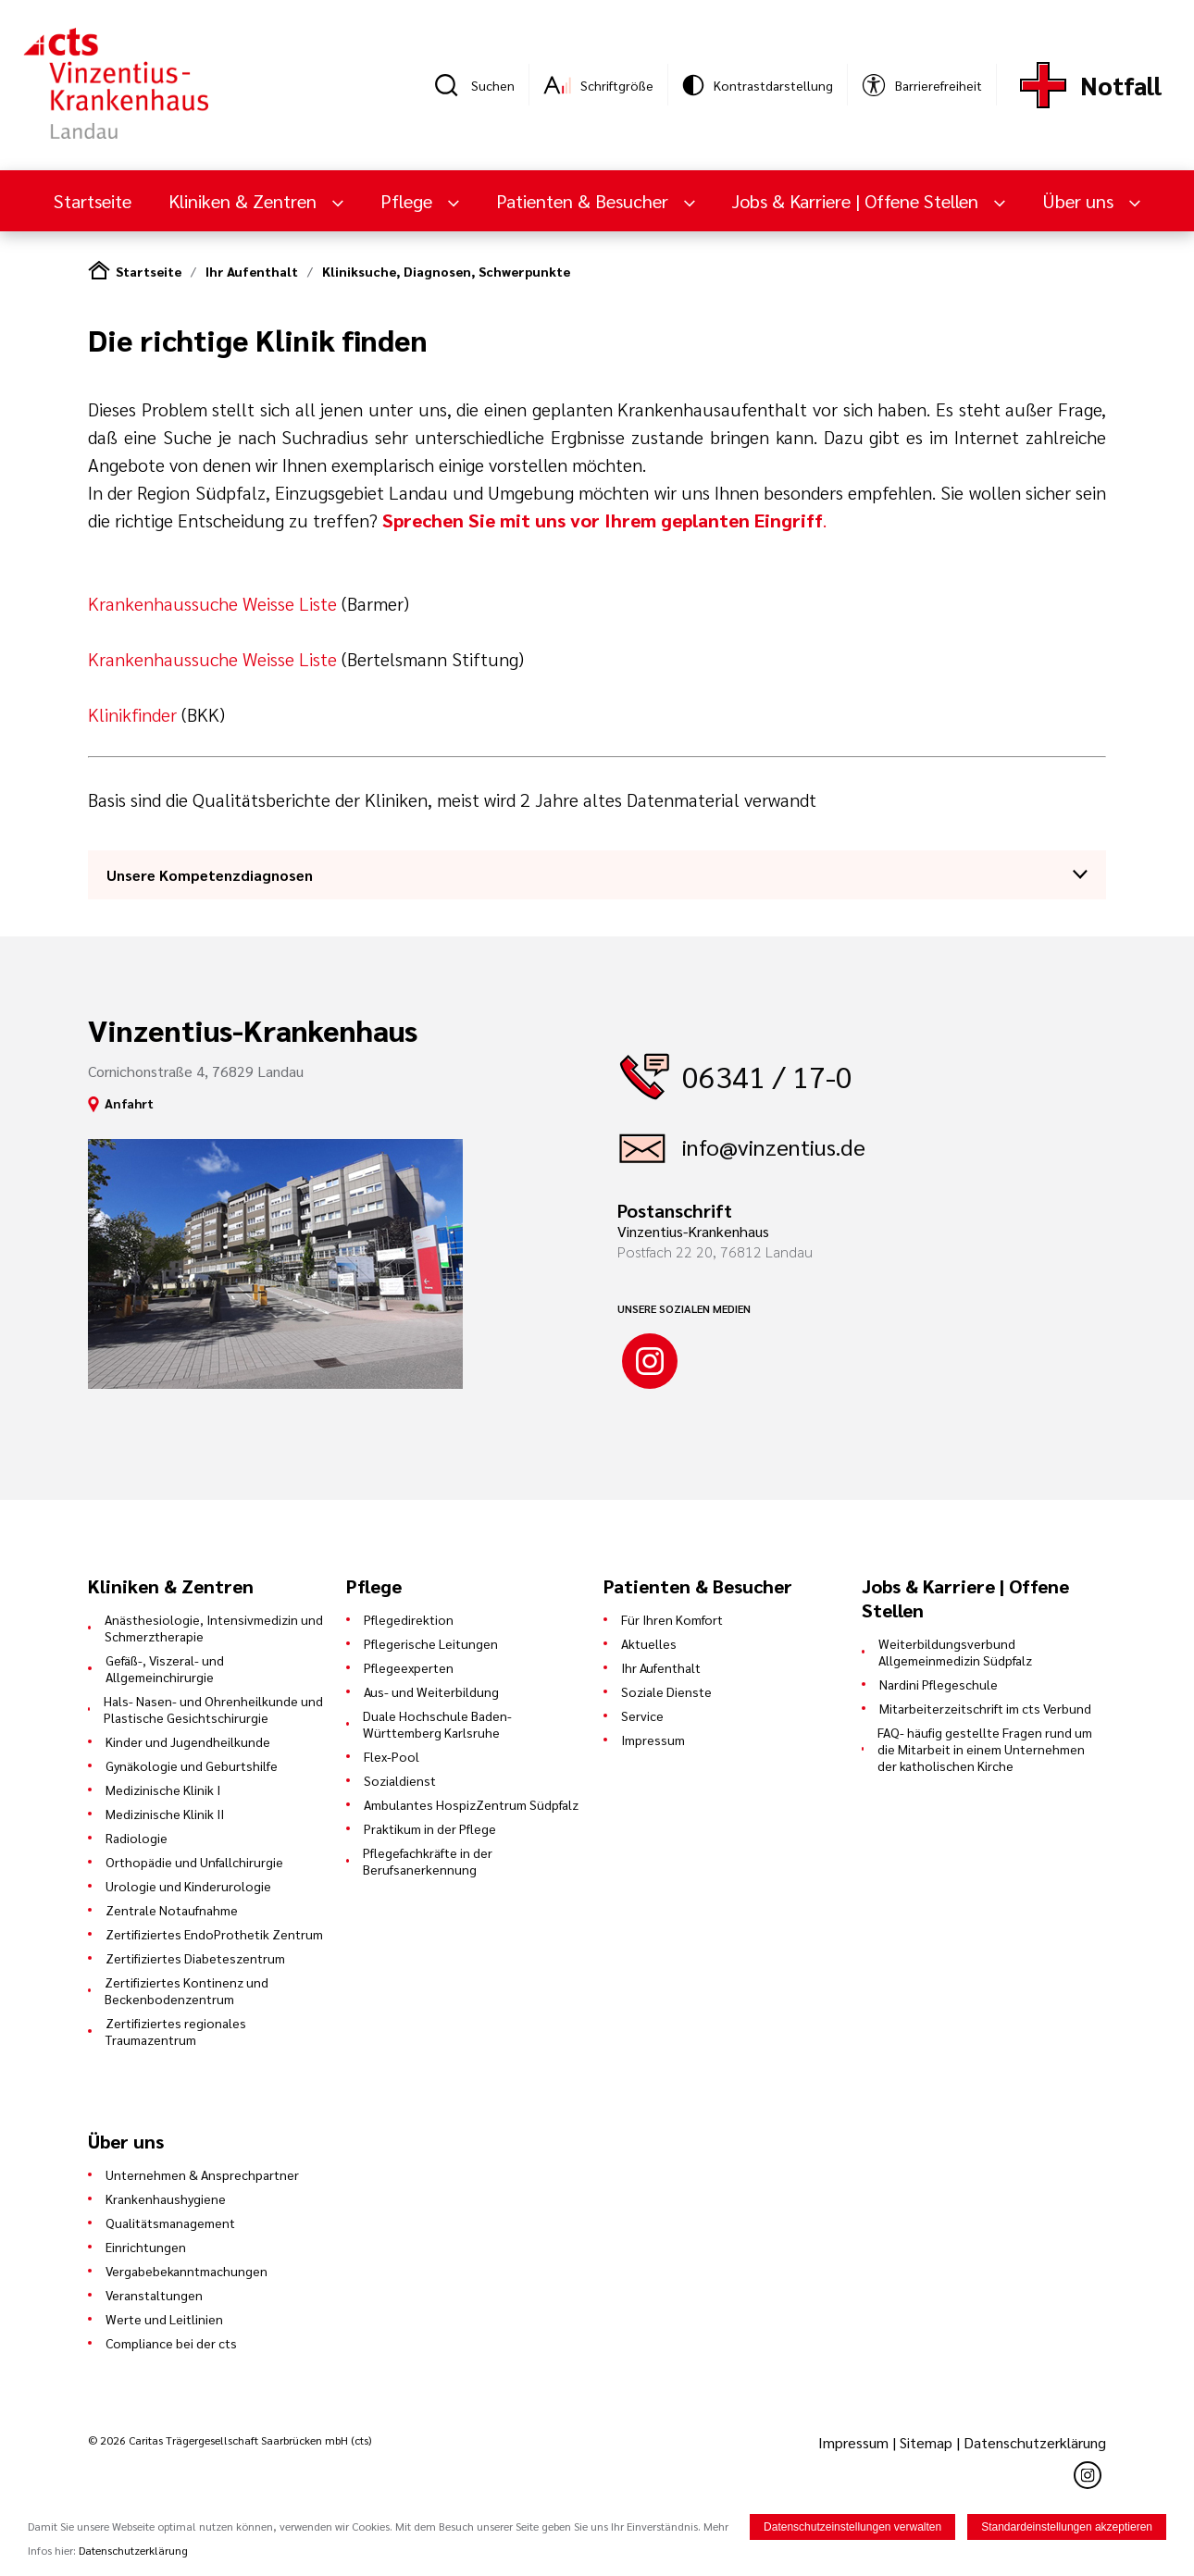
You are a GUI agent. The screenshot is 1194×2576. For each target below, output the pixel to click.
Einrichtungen (146, 2246)
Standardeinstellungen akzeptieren (1066, 2526)
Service (642, 1715)
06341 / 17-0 (767, 1076)
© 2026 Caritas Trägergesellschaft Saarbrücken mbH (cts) (229, 2440)
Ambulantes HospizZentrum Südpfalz (471, 1804)
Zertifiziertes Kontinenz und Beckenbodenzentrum (186, 1990)
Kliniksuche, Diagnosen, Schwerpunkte (446, 271)
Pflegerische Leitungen (431, 1643)
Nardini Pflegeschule (938, 1684)
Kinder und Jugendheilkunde (188, 1741)
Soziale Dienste (666, 1691)
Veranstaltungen (154, 2294)
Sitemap (926, 2442)
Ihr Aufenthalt (251, 271)
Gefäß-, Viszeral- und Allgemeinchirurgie (165, 1668)
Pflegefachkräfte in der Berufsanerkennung (427, 1860)
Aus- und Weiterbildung (431, 1691)
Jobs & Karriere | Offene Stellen (857, 201)
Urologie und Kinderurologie (188, 1885)
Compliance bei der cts (171, 2342)
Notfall (1121, 84)
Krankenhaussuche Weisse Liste (215, 603)
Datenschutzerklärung (1035, 2442)
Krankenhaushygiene (166, 2198)
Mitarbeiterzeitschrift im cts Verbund (985, 1708)
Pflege (408, 201)
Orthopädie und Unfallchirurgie (194, 1861)
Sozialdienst (400, 1780)
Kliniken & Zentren (244, 201)
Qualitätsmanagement (170, 2222)
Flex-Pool (391, 1756)
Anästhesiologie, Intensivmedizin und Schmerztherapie (214, 1627)
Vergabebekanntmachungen (186, 2270)
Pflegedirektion (409, 1619)
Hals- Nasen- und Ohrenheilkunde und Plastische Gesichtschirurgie (213, 1709)
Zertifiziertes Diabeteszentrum (195, 1958)
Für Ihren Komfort (672, 1619)
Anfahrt (129, 1103)
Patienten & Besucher (584, 201)
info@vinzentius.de (773, 1146)
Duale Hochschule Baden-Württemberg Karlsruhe (437, 1723)
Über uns (1080, 201)
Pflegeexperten (409, 1667)
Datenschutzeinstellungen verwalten (852, 2526)
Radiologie (137, 1837)
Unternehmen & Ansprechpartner (202, 2174)
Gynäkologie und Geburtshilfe (192, 1765)
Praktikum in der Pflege (430, 1828)
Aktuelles (649, 1643)
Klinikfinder (132, 714)
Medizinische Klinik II (165, 1813)
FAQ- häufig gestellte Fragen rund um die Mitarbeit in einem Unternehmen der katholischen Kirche (984, 1749)
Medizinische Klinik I (163, 1789)
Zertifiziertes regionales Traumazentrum (176, 2031)
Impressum (653, 1739)
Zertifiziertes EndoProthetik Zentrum (214, 1934)
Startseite (92, 201)
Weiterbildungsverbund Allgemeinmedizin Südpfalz (955, 1651)
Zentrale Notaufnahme (172, 1909)
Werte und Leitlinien (164, 2318)
